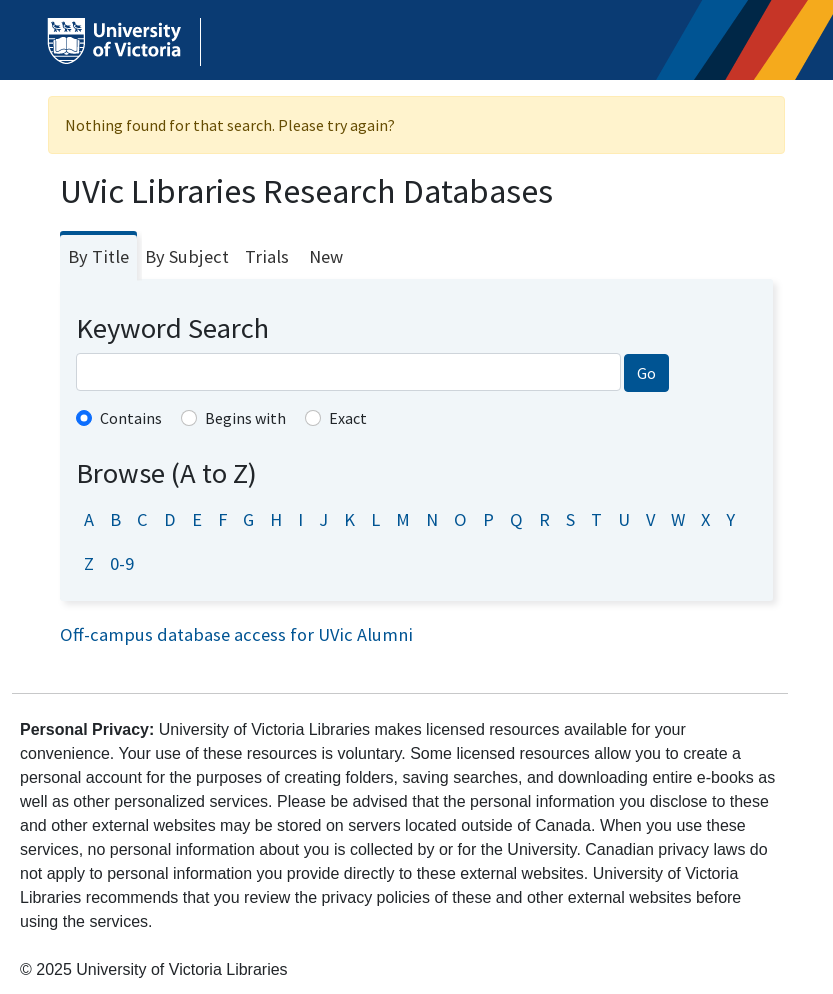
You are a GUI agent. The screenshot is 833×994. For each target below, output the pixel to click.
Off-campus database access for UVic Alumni (236, 634)
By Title (98, 256)
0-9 (122, 563)
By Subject (187, 256)
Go (646, 373)
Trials (267, 256)
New (326, 256)
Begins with (245, 418)
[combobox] (348, 372)
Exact (348, 418)
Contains (131, 418)
